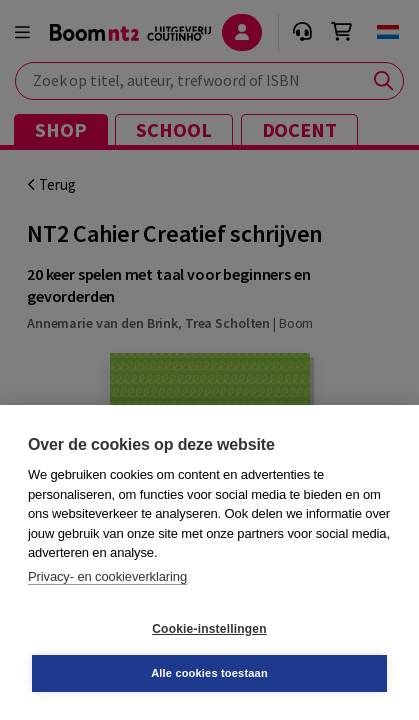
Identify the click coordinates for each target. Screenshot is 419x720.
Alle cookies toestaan (209, 673)
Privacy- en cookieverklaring (107, 576)
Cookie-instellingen (209, 629)
